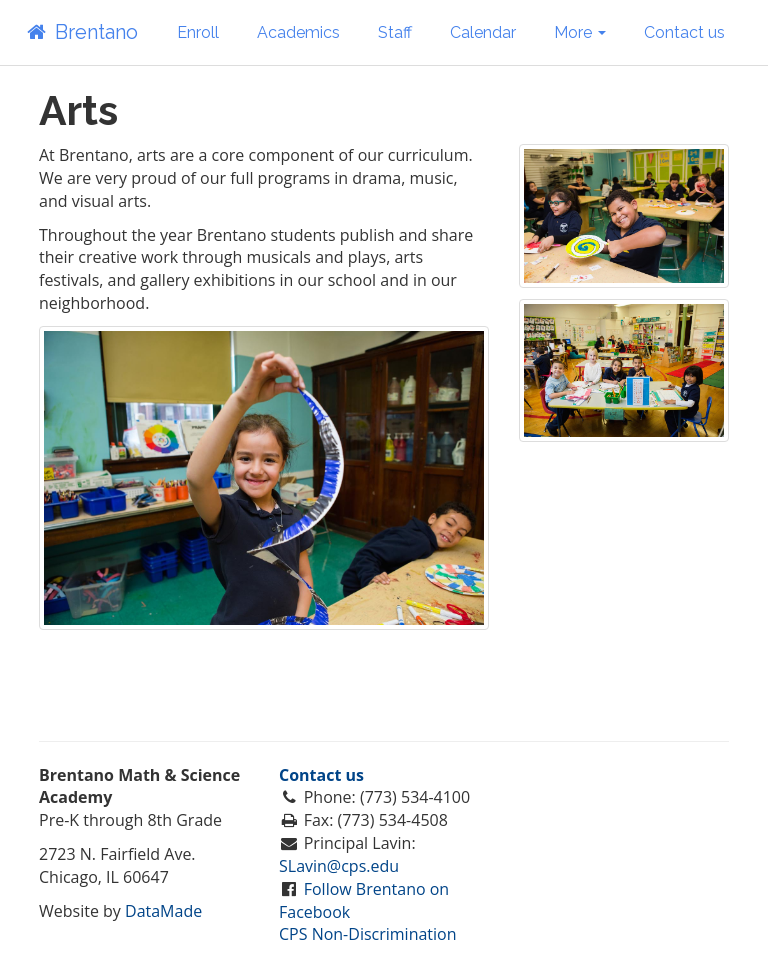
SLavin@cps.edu (339, 866)
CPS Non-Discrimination (368, 934)
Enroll (198, 32)
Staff (395, 32)
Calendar (483, 32)
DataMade (163, 911)
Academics (298, 32)
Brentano (81, 32)
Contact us (684, 32)
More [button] (580, 32)
